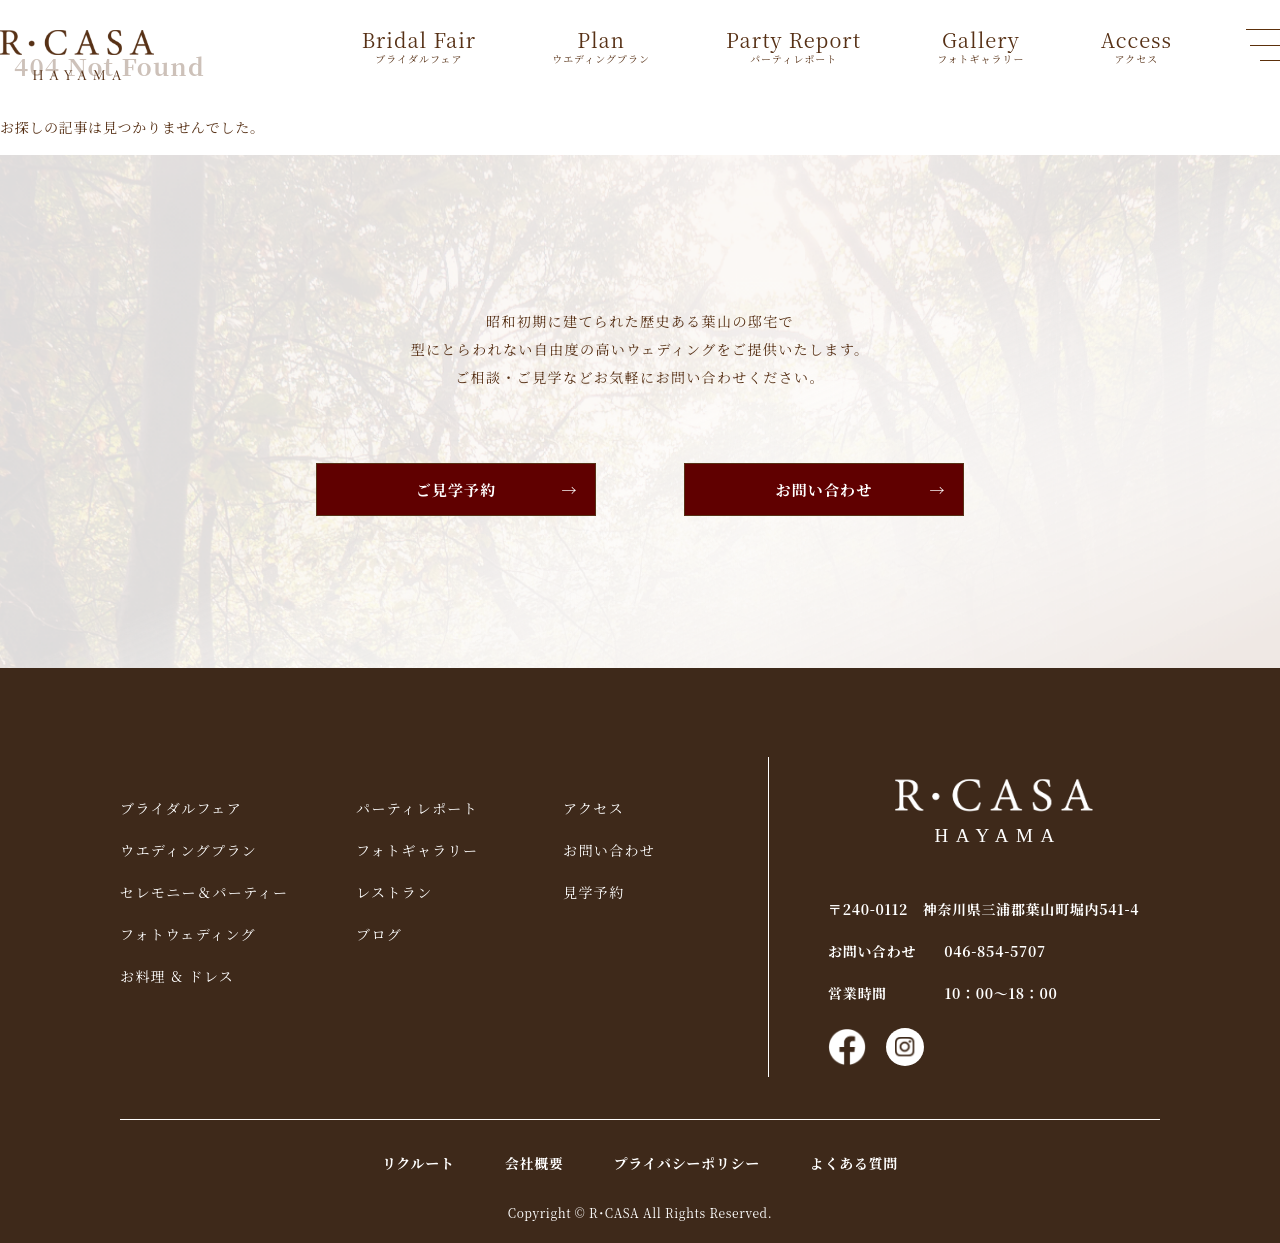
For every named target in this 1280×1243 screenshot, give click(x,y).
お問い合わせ (824, 489)
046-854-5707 (995, 951)
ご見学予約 (456, 489)
